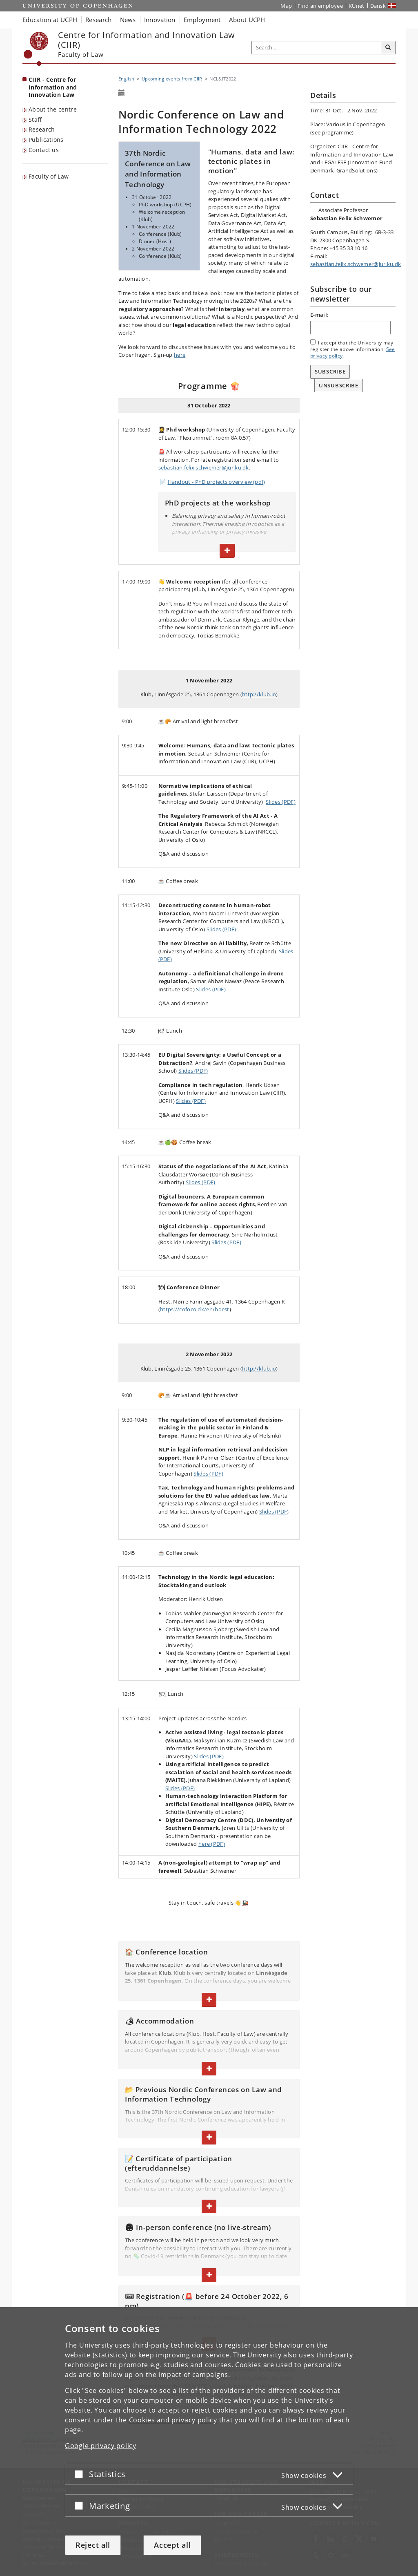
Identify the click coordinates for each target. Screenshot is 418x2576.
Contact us (44, 150)
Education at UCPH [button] (49, 20)
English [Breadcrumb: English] (126, 79)
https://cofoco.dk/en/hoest (194, 1309)
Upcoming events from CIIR (172, 79)
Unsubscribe (338, 385)
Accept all (172, 2544)
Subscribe (330, 371)
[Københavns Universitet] (36, 49)
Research (42, 129)
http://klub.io (259, 694)
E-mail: (319, 314)
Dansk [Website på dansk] (378, 5)
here (179, 354)
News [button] (128, 20)
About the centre (53, 109)
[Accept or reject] (81, 2473)
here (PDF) (211, 1843)
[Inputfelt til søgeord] (316, 47)
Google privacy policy (100, 2445)
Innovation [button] (160, 20)
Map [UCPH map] (286, 5)
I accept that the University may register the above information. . (352, 349)
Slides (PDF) (281, 801)
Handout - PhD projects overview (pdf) (216, 481)
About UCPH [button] (247, 20)
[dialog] (209, 2441)
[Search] (388, 48)
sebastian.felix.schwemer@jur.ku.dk (203, 467)
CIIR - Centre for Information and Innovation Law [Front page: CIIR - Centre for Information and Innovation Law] (53, 87)
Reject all (93, 2544)
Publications (46, 139)
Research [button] (98, 20)
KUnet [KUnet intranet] (357, 5)
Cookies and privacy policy (173, 2419)
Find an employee (320, 5)
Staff (35, 119)
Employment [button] (202, 20)
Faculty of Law (49, 176)
